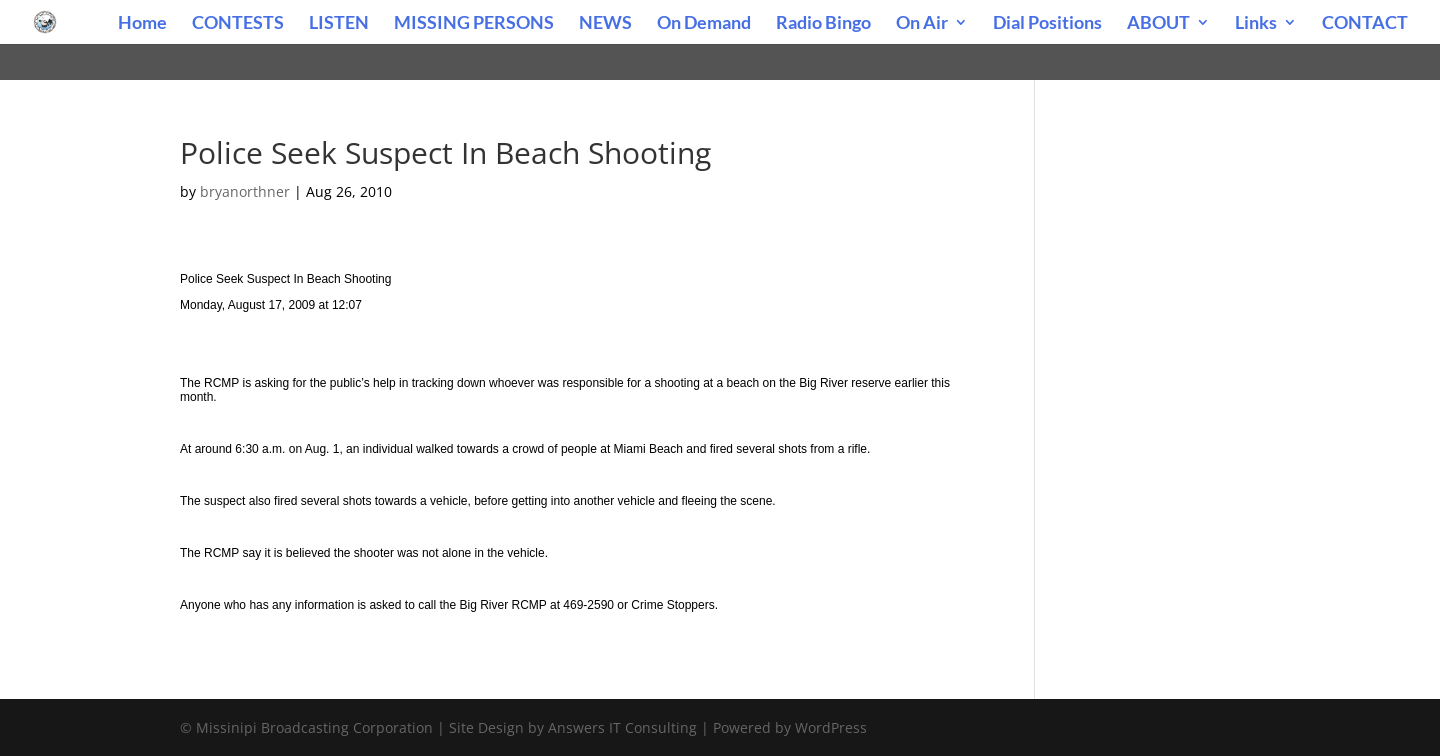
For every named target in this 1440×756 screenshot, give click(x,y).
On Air (922, 24)
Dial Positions (1047, 24)
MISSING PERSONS (474, 24)
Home (142, 24)
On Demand (704, 24)
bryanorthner (245, 191)
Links (1256, 24)
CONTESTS (238, 24)
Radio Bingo (823, 24)
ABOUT (1158, 24)
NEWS (605, 24)
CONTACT (1365, 24)
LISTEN (339, 24)
